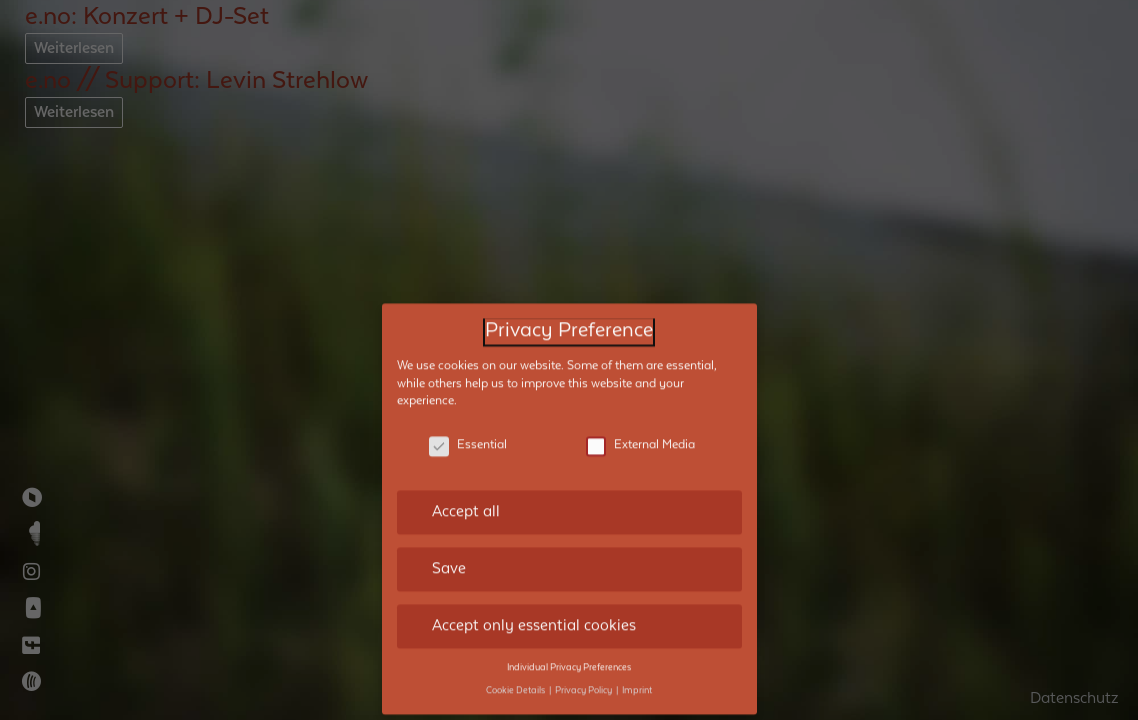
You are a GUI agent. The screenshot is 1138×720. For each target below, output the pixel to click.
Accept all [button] (466, 499)
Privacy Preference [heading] (569, 318)
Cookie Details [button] (516, 677)
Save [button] (449, 556)
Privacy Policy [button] (584, 677)
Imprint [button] (637, 677)
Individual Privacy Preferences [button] (569, 654)
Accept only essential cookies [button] (534, 612)
